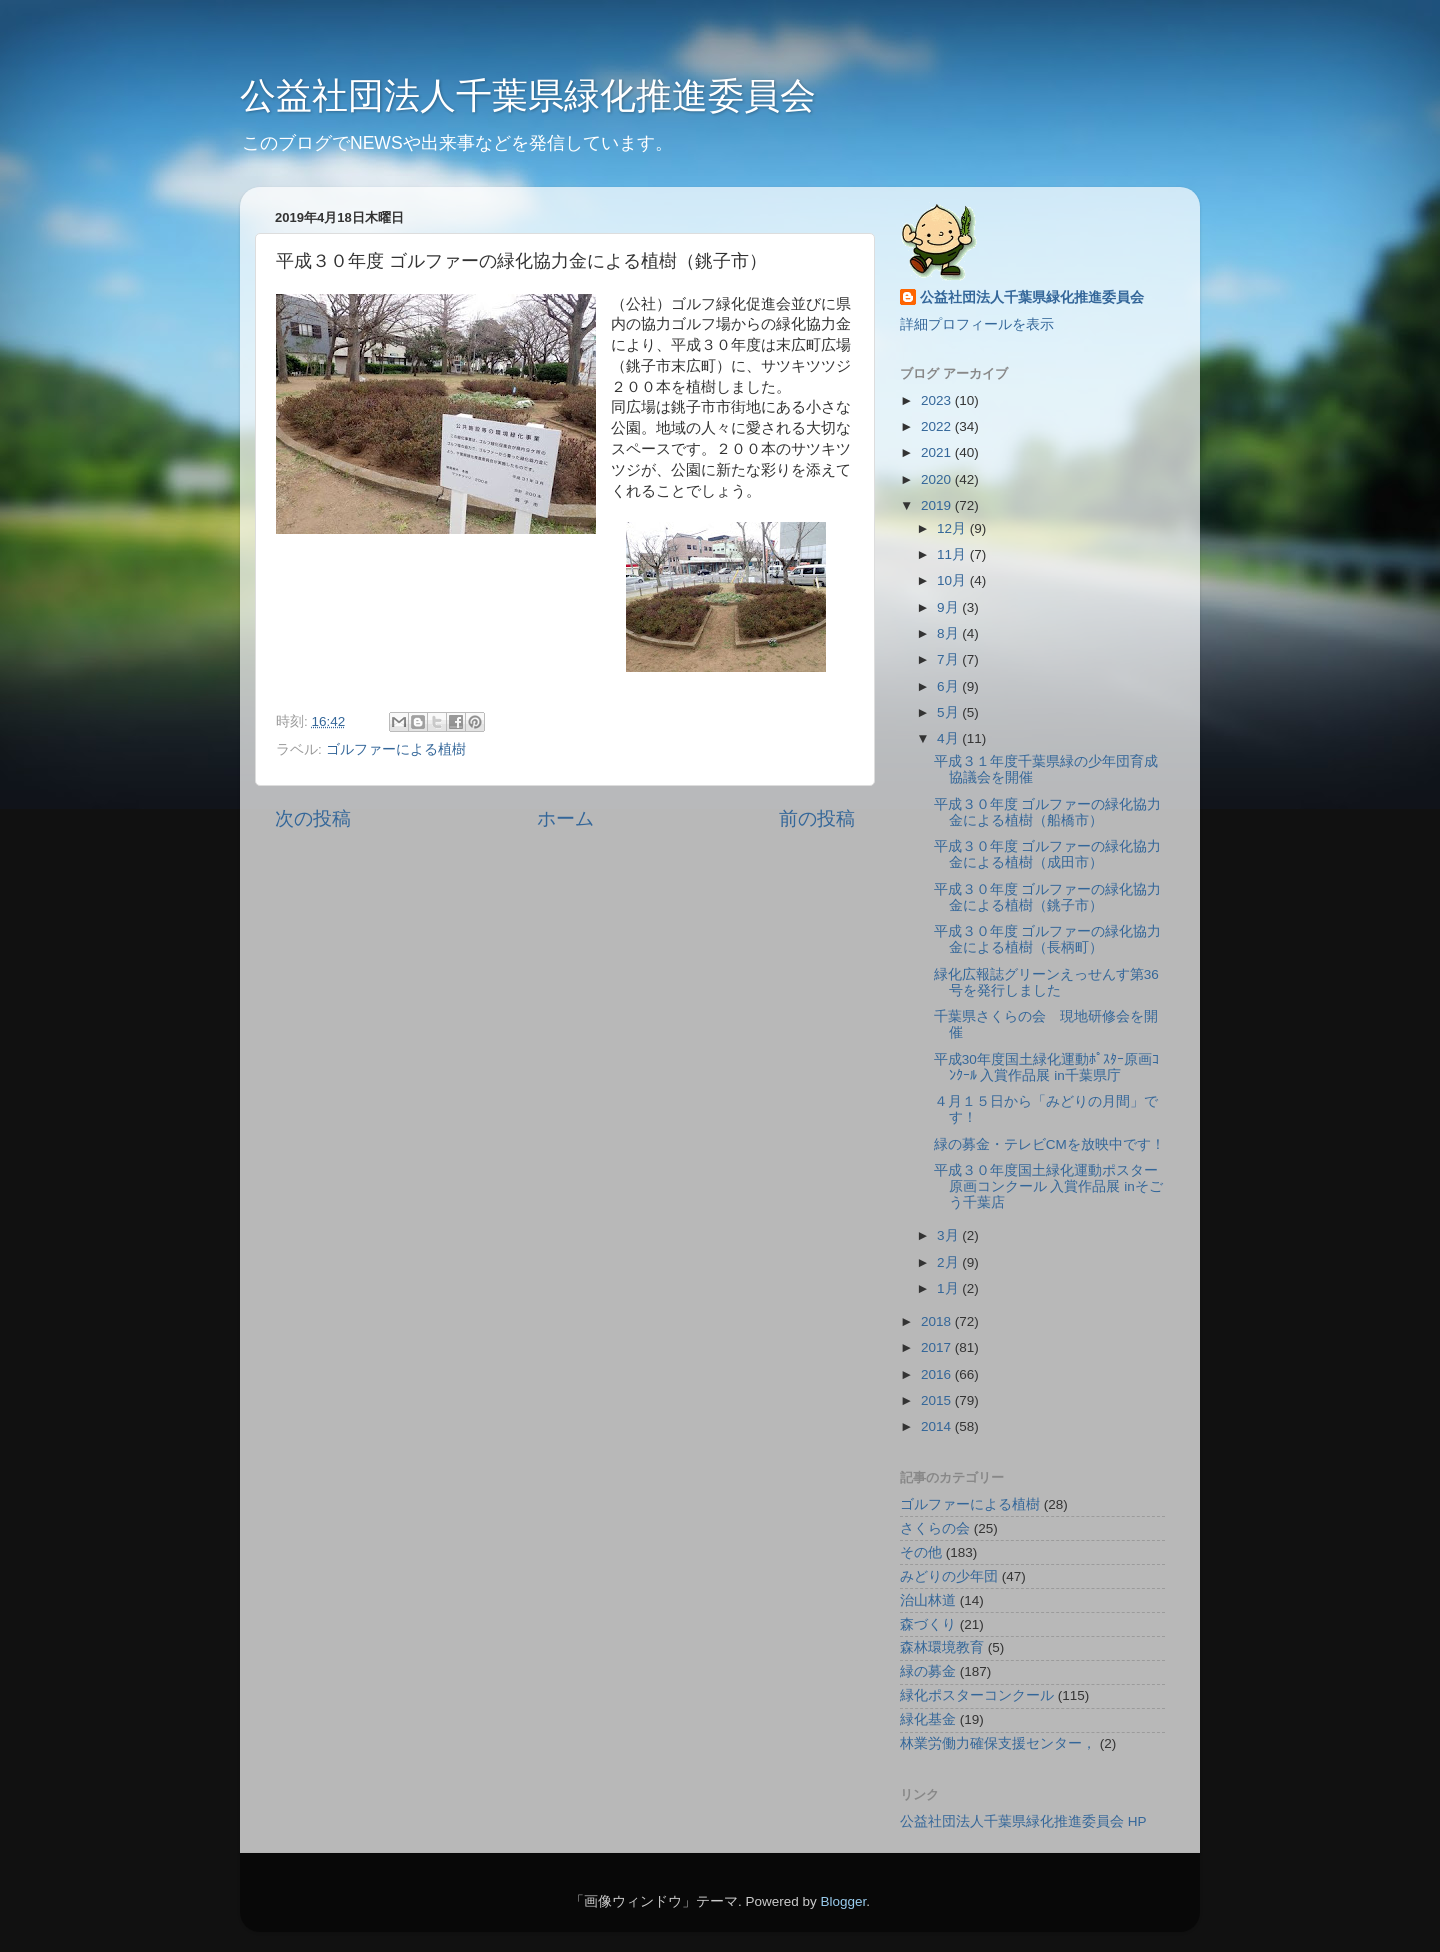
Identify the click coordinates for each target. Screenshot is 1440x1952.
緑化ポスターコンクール (977, 1695)
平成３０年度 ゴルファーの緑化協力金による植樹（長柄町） (1048, 939)
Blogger (843, 1901)
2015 (938, 1400)
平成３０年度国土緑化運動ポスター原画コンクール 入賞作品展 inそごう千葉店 (1048, 1186)
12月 (953, 528)
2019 (938, 505)
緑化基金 (928, 1719)
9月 (949, 607)
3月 (949, 1235)
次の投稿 (313, 818)
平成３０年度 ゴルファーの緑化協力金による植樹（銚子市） (1048, 897)
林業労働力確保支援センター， (998, 1743)
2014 (938, 1426)
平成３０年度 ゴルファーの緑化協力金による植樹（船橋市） (1048, 812)
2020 (938, 479)
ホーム (565, 818)
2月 (949, 1262)
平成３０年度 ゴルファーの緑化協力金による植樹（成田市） (1048, 854)
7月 (949, 659)
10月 (953, 580)
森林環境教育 (942, 1647)
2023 (938, 400)
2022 (938, 426)
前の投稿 (817, 818)
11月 (953, 554)
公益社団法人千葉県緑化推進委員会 (528, 95)
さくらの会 (935, 1528)
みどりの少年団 (949, 1576)
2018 (938, 1321)
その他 (921, 1552)
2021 (938, 452)
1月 (949, 1288)
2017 (938, 1347)
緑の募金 (928, 1671)
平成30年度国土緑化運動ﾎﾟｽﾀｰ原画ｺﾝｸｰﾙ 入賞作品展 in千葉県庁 (1046, 1067)
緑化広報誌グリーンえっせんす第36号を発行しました (1046, 982)
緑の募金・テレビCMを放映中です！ (1049, 1144)
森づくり (928, 1624)
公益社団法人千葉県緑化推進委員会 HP (1023, 1821)
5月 (949, 712)
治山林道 (928, 1600)
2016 (938, 1374)
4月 (949, 738)
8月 (949, 633)
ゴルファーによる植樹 (396, 749)
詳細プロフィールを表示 (977, 324)
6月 (949, 686)
